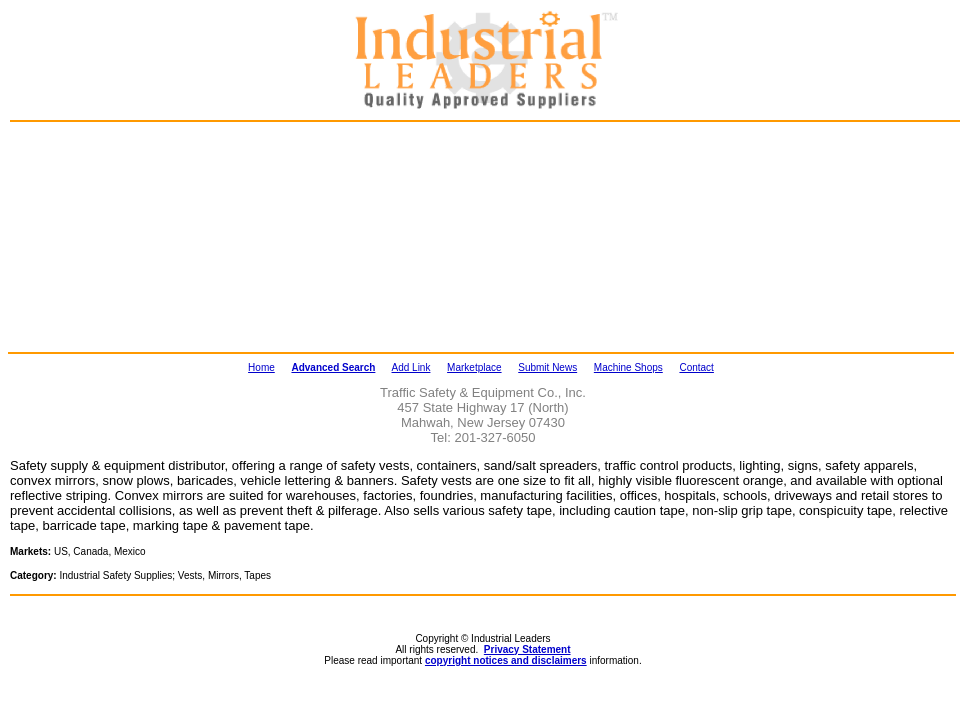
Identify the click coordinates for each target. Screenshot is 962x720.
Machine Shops (628, 367)
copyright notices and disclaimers (506, 660)
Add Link (411, 367)
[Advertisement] (116, 236)
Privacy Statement (527, 649)
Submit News (547, 367)
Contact (696, 367)
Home (261, 367)
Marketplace (474, 367)
